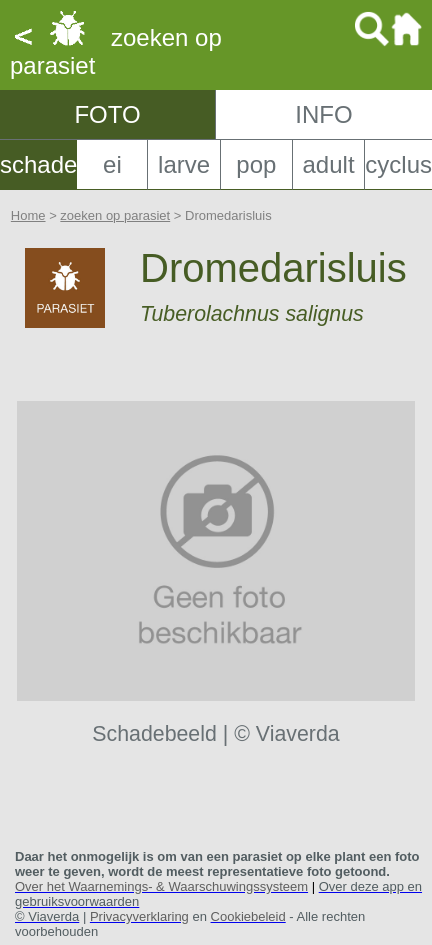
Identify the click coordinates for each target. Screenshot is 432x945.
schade (38, 164)
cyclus (398, 164)
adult (329, 164)
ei (112, 164)
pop (256, 164)
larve (184, 164)
